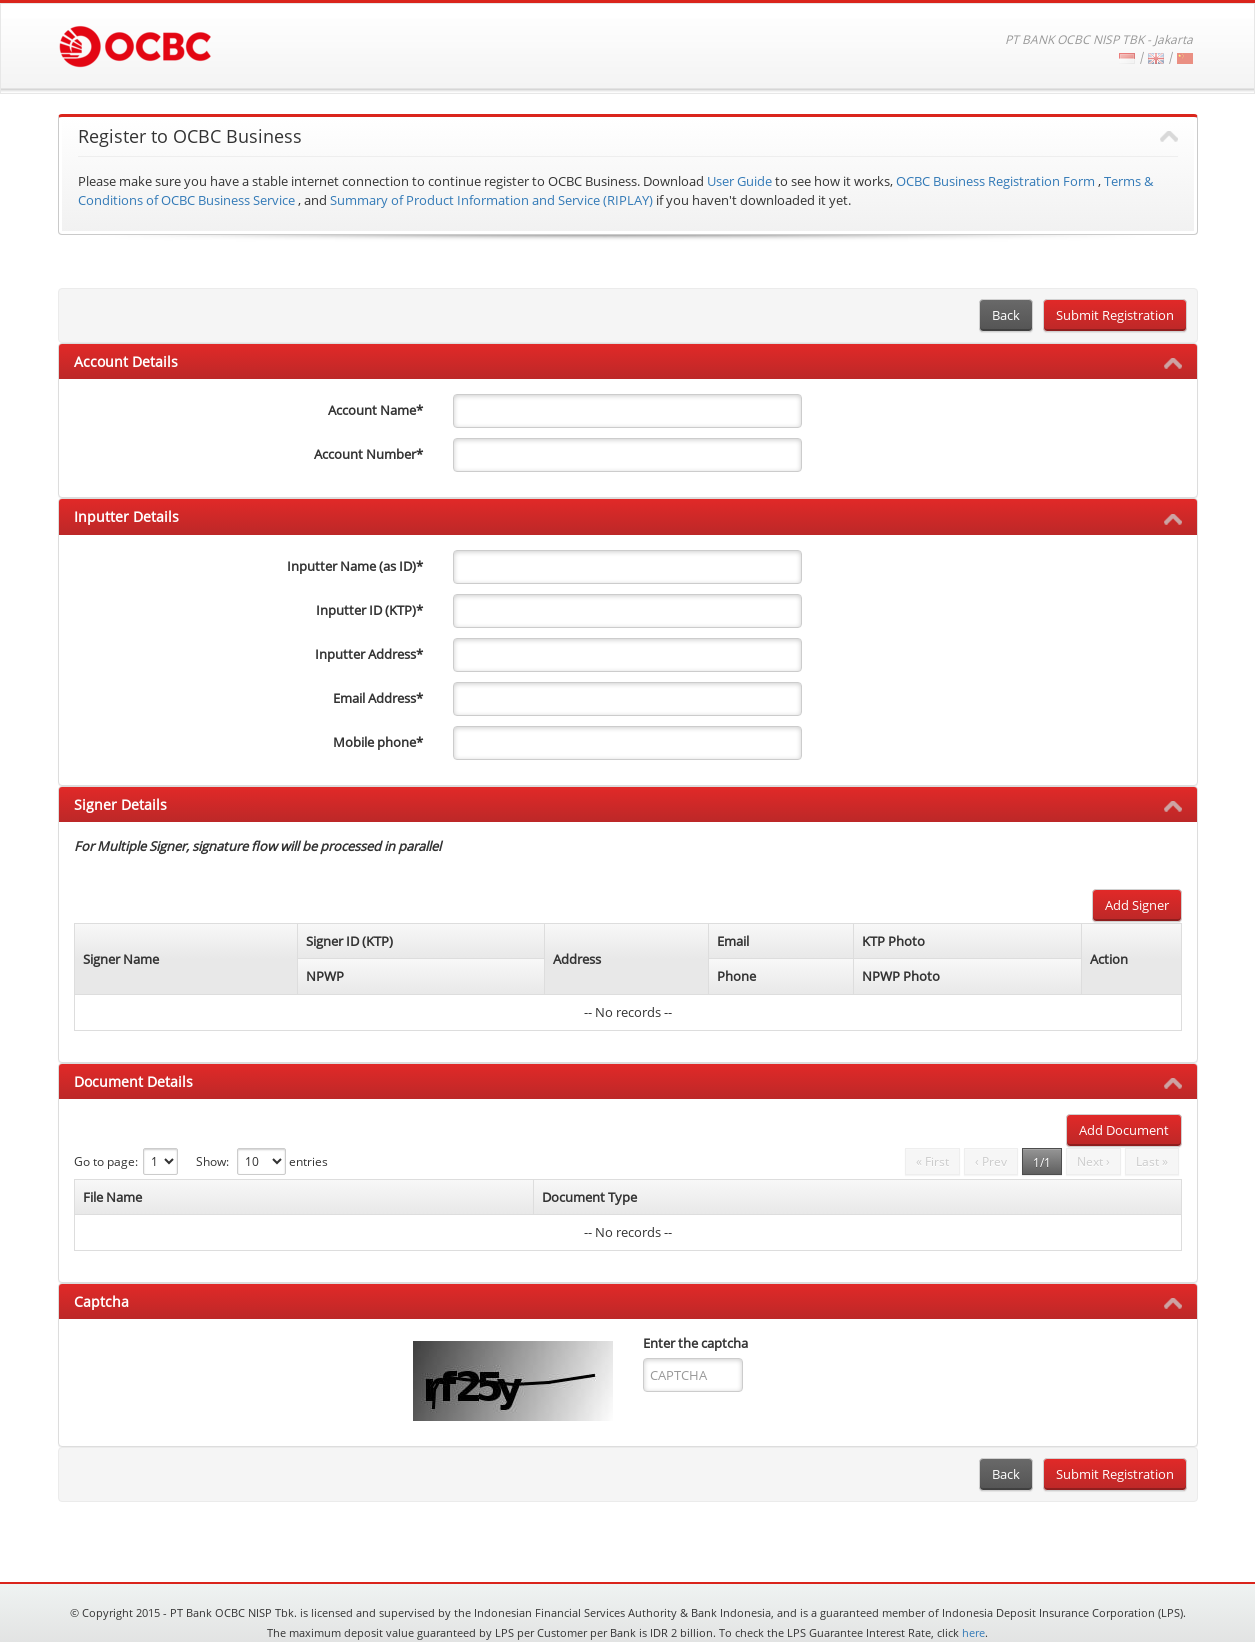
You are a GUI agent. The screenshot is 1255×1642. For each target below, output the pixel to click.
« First (932, 1161)
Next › (1093, 1161)
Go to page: (106, 1161)
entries (308, 1161)
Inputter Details (126, 516)
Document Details (133, 1081)
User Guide (739, 181)
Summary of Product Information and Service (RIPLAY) (491, 200)
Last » (1152, 1161)
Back (1006, 315)
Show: (212, 1161)
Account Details (126, 361)
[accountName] (627, 411)
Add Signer (1137, 905)
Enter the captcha (695, 1343)
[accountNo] (627, 455)
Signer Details (120, 804)
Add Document (1124, 1130)
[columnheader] (186, 958)
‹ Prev (991, 1161)
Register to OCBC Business (190, 137)
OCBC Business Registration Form (995, 181)
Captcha (101, 1301)
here (973, 1632)
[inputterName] (627, 567)
